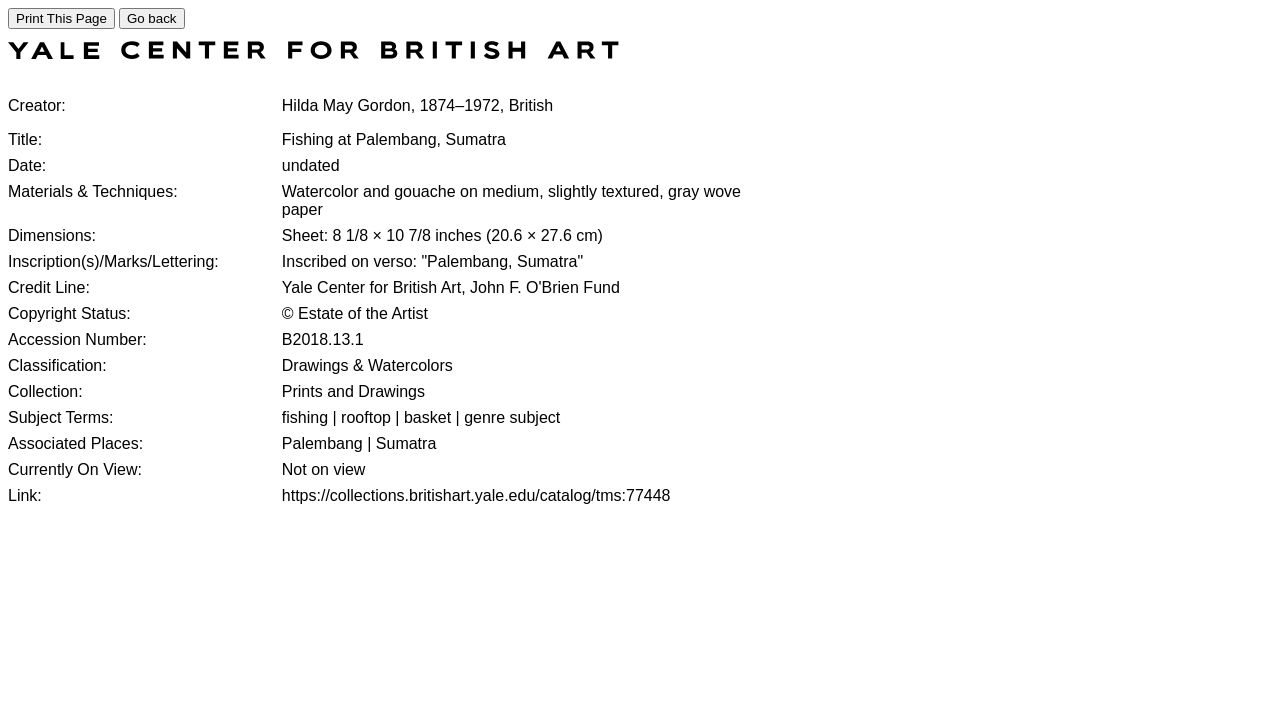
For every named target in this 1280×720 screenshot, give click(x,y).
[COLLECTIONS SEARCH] (313, 53)
